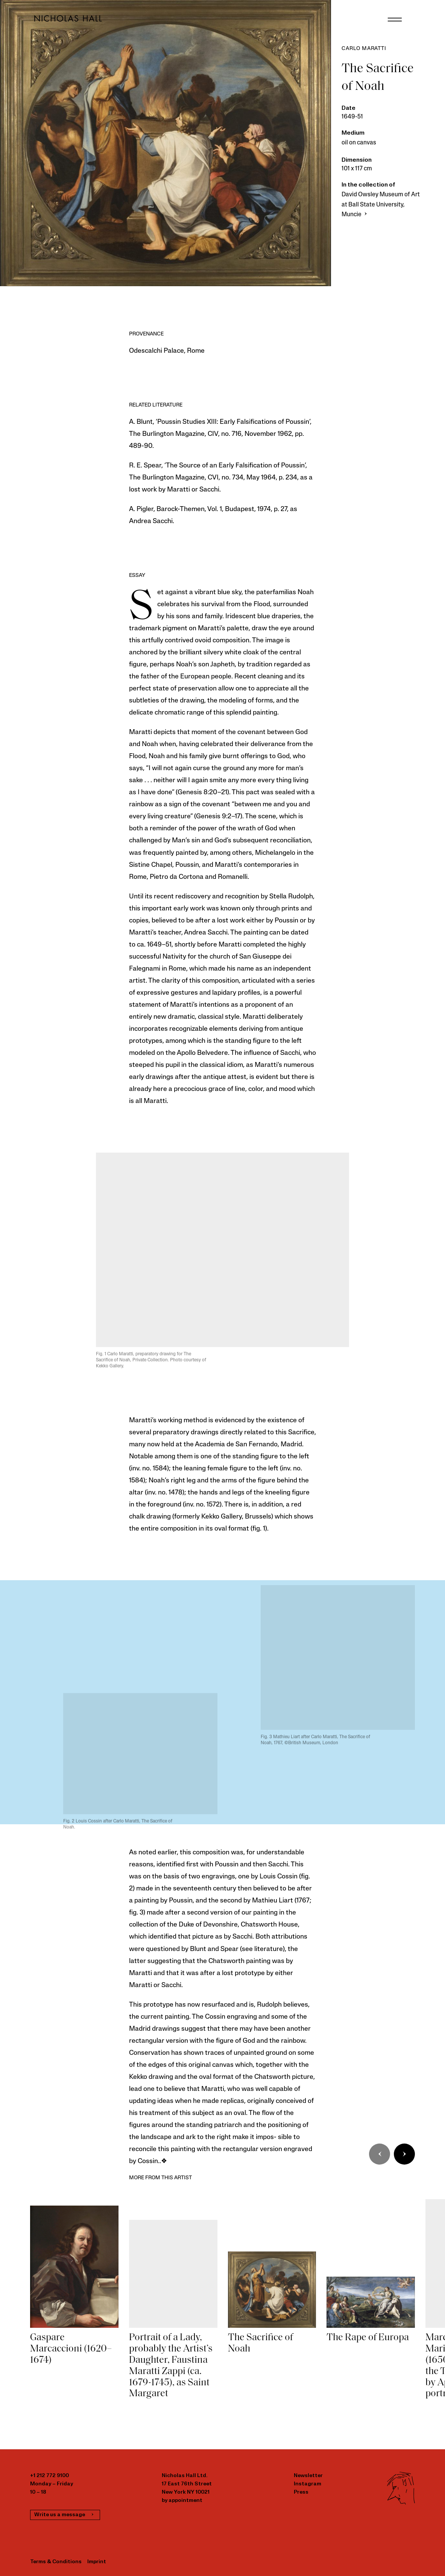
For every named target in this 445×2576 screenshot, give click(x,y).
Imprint (96, 2562)
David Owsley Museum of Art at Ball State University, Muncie (381, 204)
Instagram (307, 2484)
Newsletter (308, 2476)
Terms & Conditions (56, 2562)
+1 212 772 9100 (49, 2476)
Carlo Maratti (364, 49)
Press (301, 2492)
